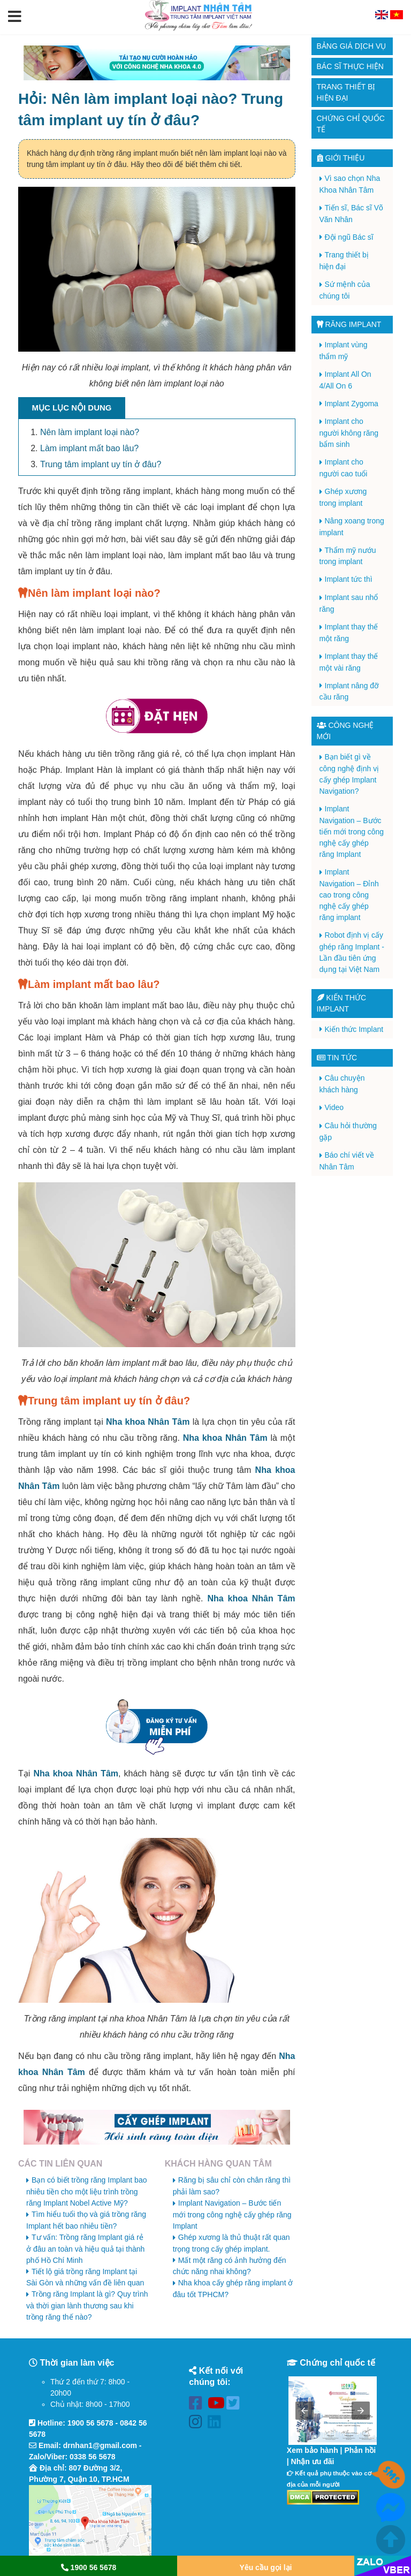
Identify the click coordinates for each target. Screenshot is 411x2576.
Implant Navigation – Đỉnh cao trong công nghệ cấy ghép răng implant (349, 895)
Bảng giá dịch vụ (351, 46)
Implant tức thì (348, 579)
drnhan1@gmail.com (100, 2445)
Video (334, 1107)
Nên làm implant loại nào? (89, 432)
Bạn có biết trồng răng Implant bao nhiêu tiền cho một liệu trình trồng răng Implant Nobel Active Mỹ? (86, 2191)
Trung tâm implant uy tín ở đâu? (100, 464)
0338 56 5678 (93, 2456)
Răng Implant (349, 324)
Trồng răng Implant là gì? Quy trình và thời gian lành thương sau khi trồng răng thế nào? (87, 2305)
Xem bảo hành (312, 2450)
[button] (14, 17)
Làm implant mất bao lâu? (89, 448)
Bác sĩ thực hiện (350, 66)
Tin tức (337, 1057)
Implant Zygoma (351, 403)
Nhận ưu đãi (312, 2461)
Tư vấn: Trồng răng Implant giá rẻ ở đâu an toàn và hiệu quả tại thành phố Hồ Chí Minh (85, 2249)
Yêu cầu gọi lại (266, 2567)
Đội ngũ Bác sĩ (349, 237)
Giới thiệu (341, 158)
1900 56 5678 (90, 2423)
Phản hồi (360, 2450)
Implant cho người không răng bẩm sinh (349, 433)
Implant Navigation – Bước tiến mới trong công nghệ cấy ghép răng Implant (232, 2214)
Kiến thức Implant (354, 1029)
